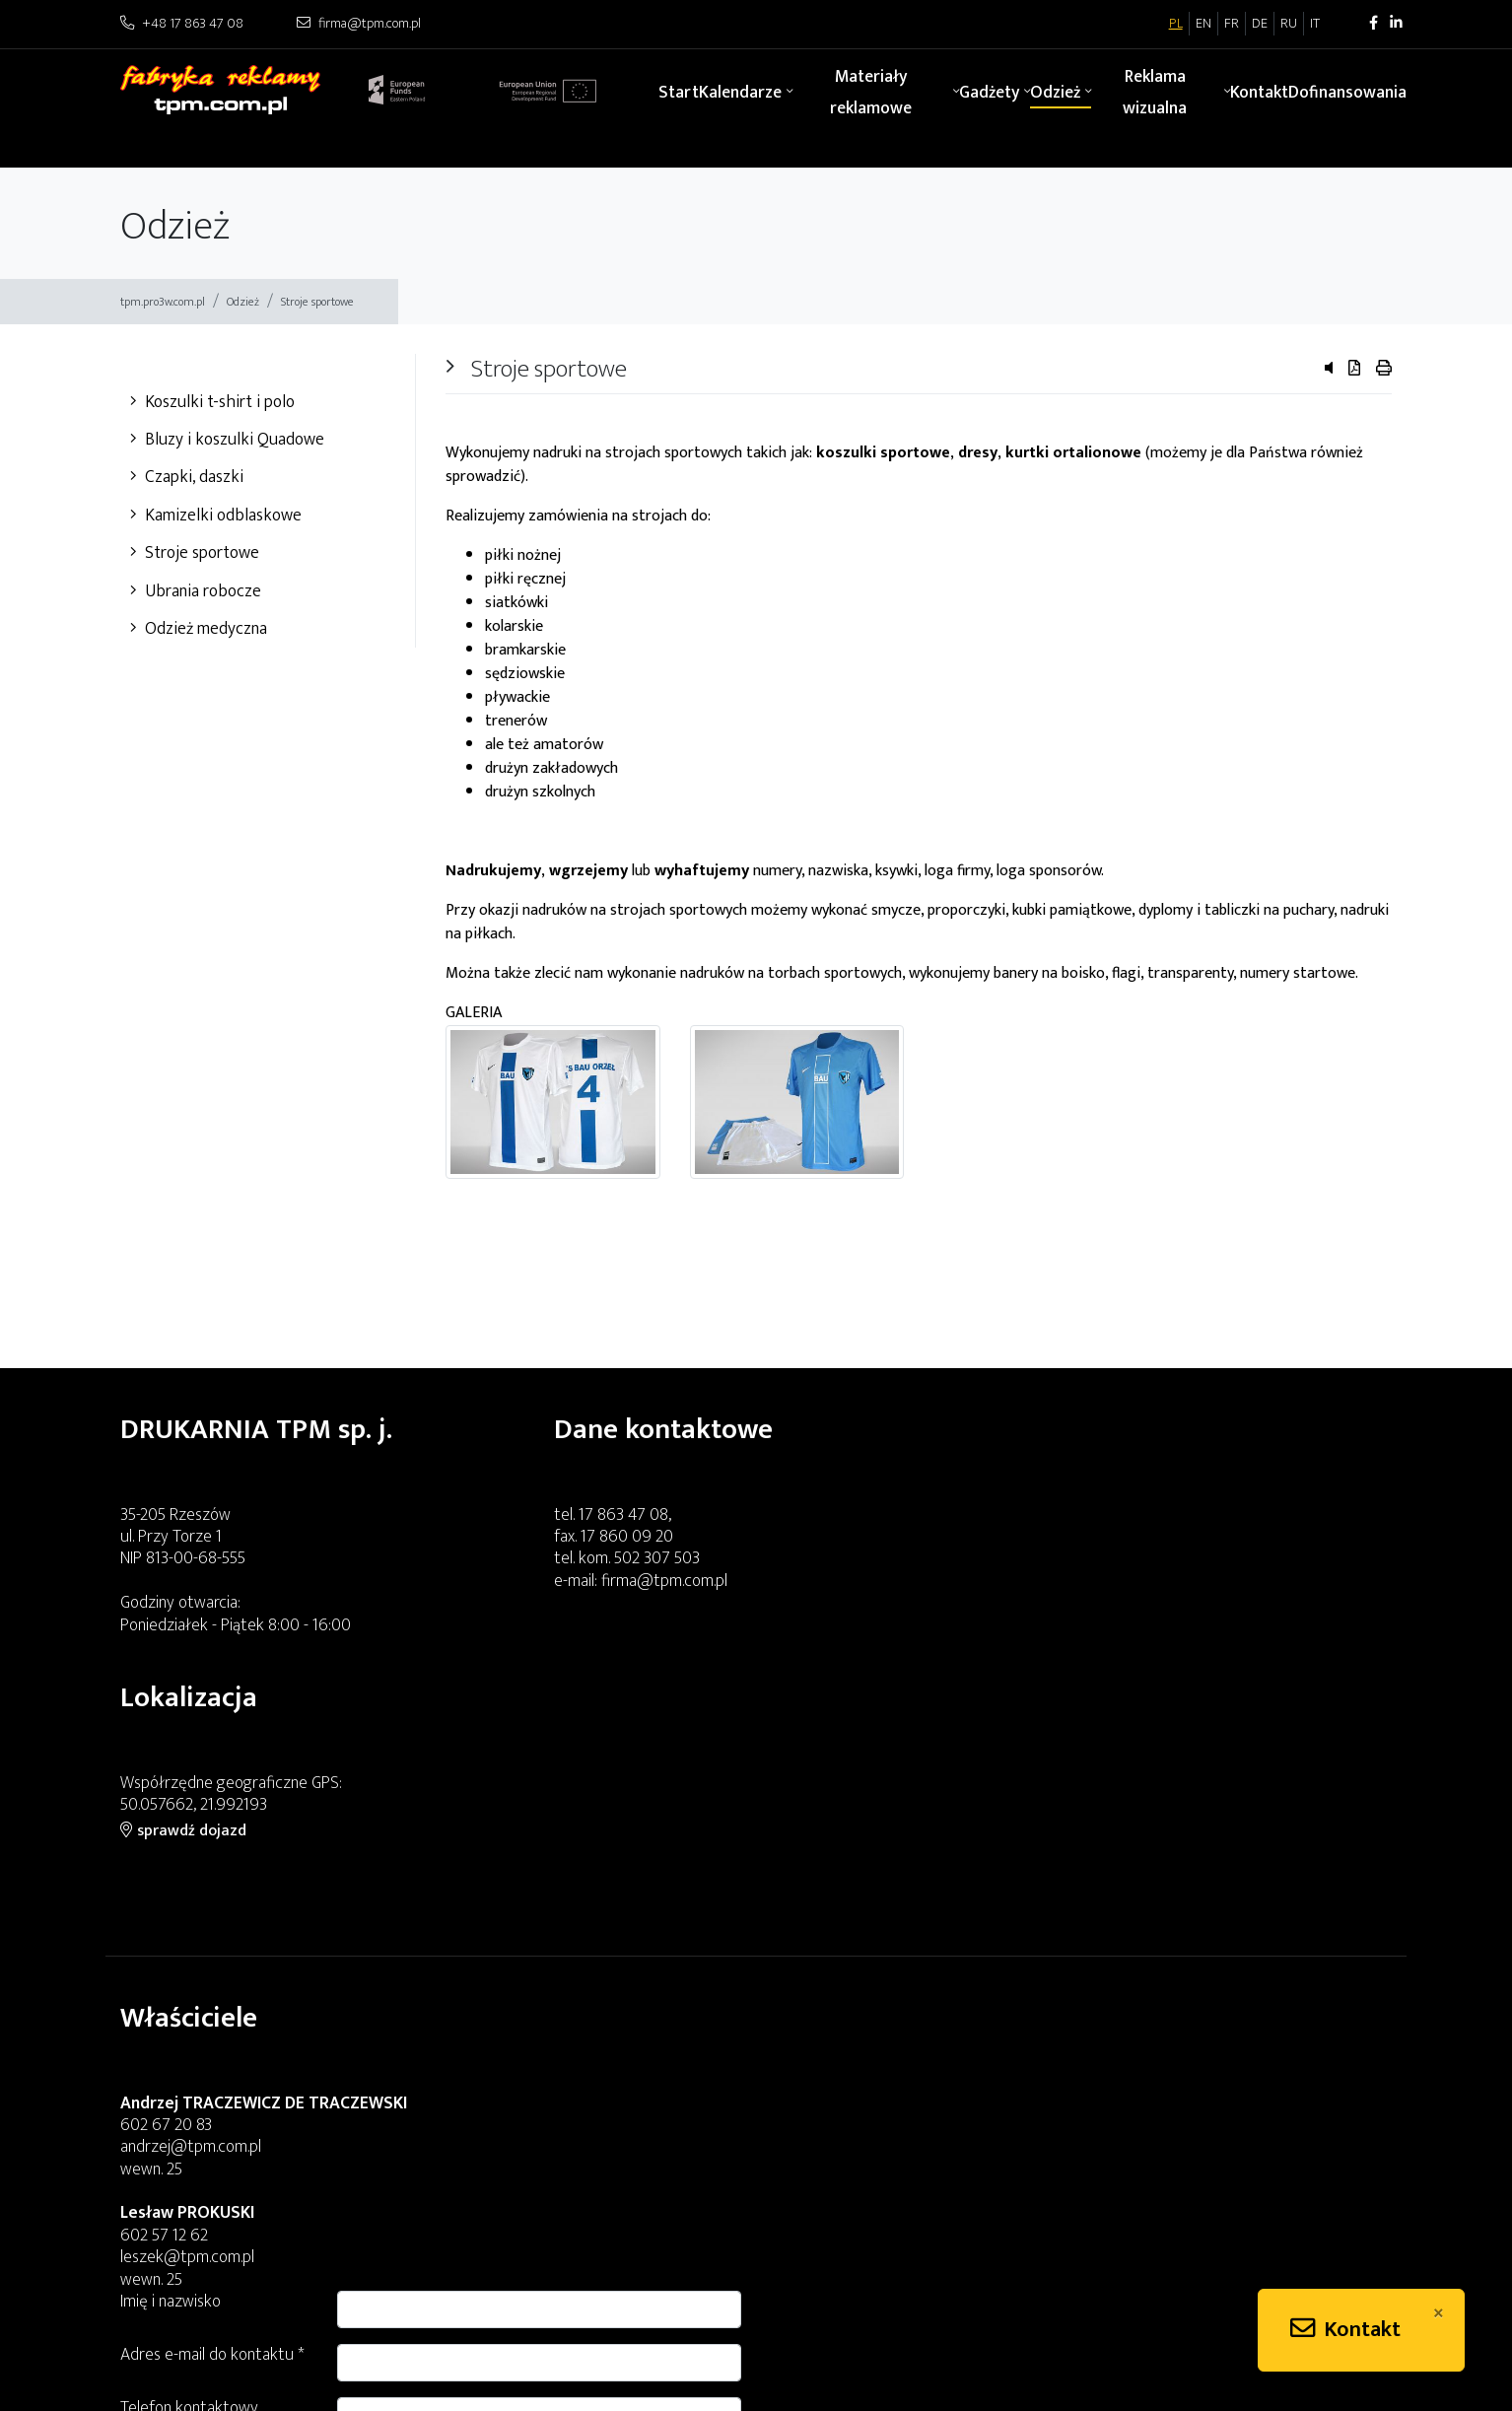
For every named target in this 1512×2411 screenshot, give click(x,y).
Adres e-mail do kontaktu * (863, 1844)
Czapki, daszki (186, 476)
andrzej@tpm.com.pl (190, 1922)
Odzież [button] (1055, 92)
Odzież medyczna (198, 628)
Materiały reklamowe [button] (871, 92)
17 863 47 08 (623, 1514)
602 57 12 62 (164, 2010)
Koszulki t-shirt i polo (212, 401)
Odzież (243, 301)
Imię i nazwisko (821, 1791)
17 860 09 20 (627, 1536)
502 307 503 (657, 1558)
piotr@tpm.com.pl (182, 2357)
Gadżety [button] (989, 92)
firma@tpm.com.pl (664, 1580)
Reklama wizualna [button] (1155, 92)
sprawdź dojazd (1059, 1562)
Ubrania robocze (195, 591)
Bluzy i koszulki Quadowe (227, 439)
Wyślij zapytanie (1325, 2081)
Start (678, 92)
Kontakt (1259, 92)
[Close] (1438, 2313)
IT (1315, 23)
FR (1231, 23)
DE (1260, 23)
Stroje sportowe (317, 301)
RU (1288, 23)
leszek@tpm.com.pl (187, 2033)
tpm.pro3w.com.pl (162, 301)
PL (1176, 23)
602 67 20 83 (166, 1900)
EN (1203, 23)
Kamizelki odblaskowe (216, 515)
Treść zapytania (824, 1951)
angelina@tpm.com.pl (193, 2268)
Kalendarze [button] (740, 92)
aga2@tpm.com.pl (507, 2268)
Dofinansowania (1347, 92)
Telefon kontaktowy (840, 1898)
